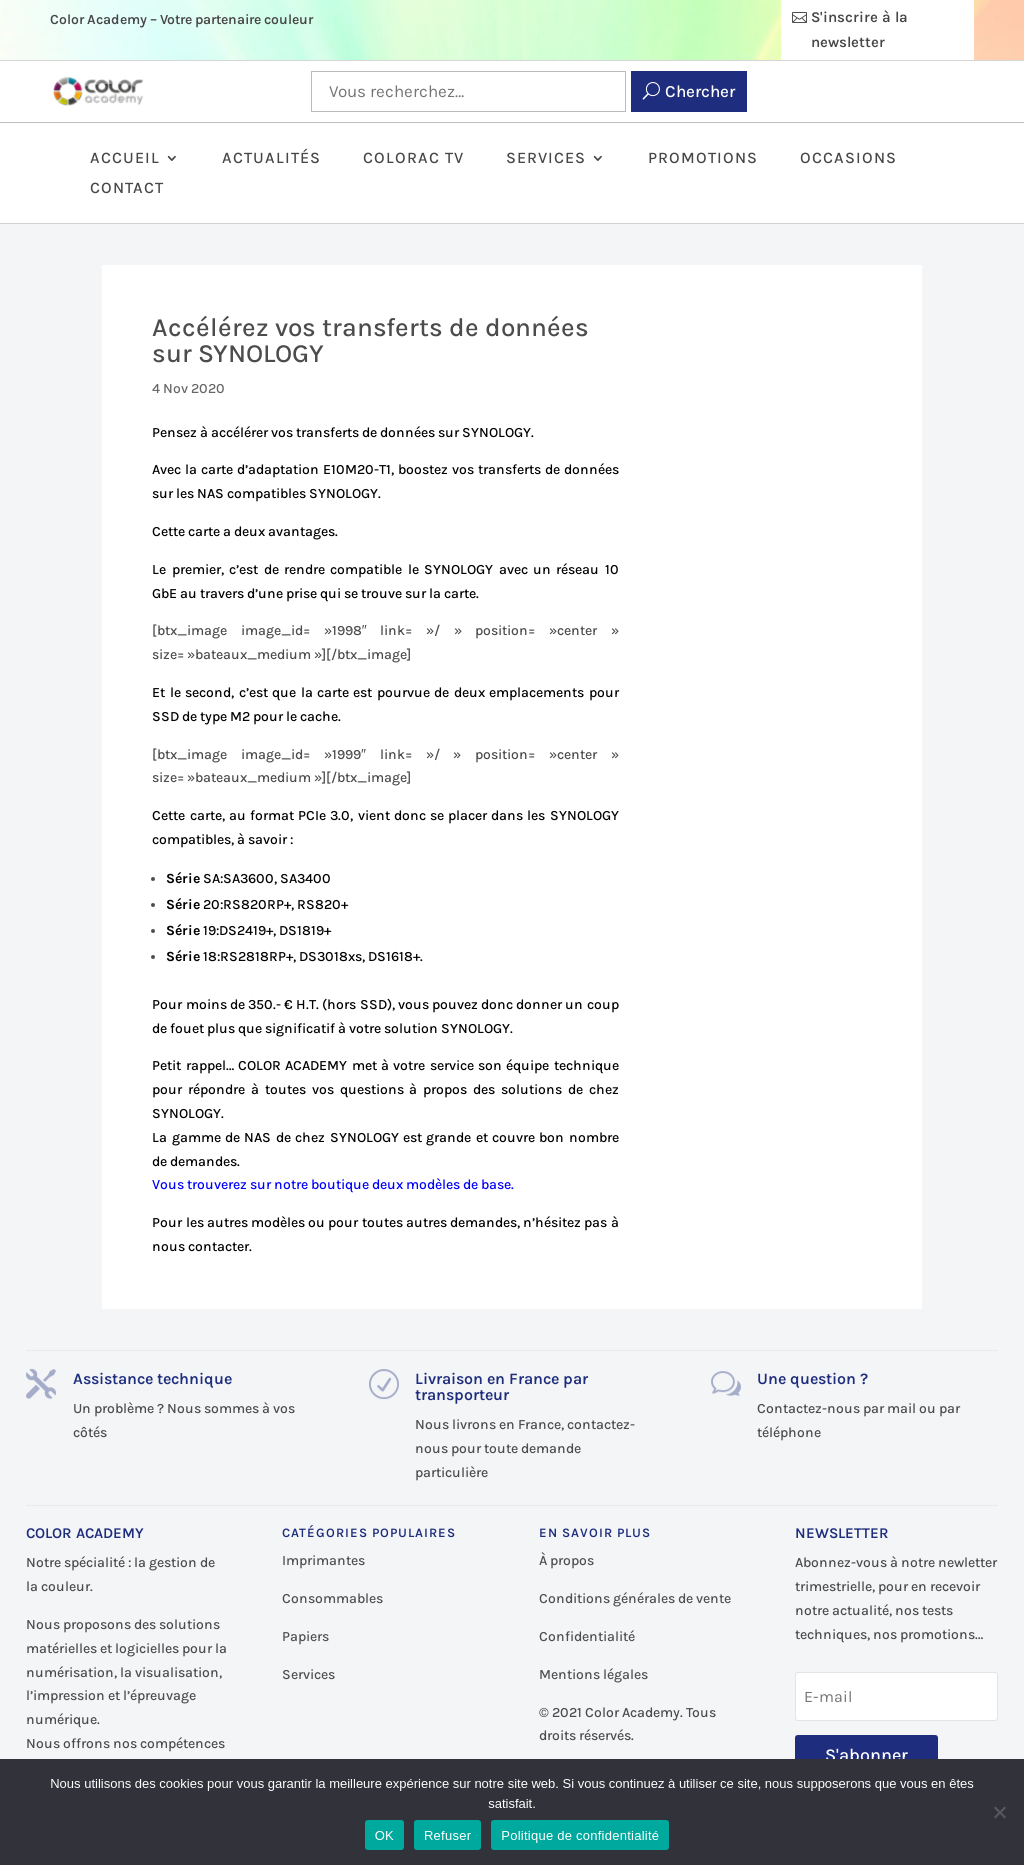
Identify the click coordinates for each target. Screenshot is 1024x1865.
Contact (127, 189)
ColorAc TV (413, 159)
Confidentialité (587, 1636)
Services (546, 159)
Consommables (332, 1598)
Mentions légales (593, 1674)
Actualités (271, 159)
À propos (566, 1560)
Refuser (447, 1835)
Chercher (700, 91)
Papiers (305, 1636)
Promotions (703, 159)
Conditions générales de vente (635, 1598)
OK (384, 1835)
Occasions (848, 159)
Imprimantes (323, 1560)
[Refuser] (999, 1812)
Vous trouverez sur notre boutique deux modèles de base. (333, 1184)
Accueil (125, 159)
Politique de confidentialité (580, 1835)
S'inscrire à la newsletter (859, 30)
